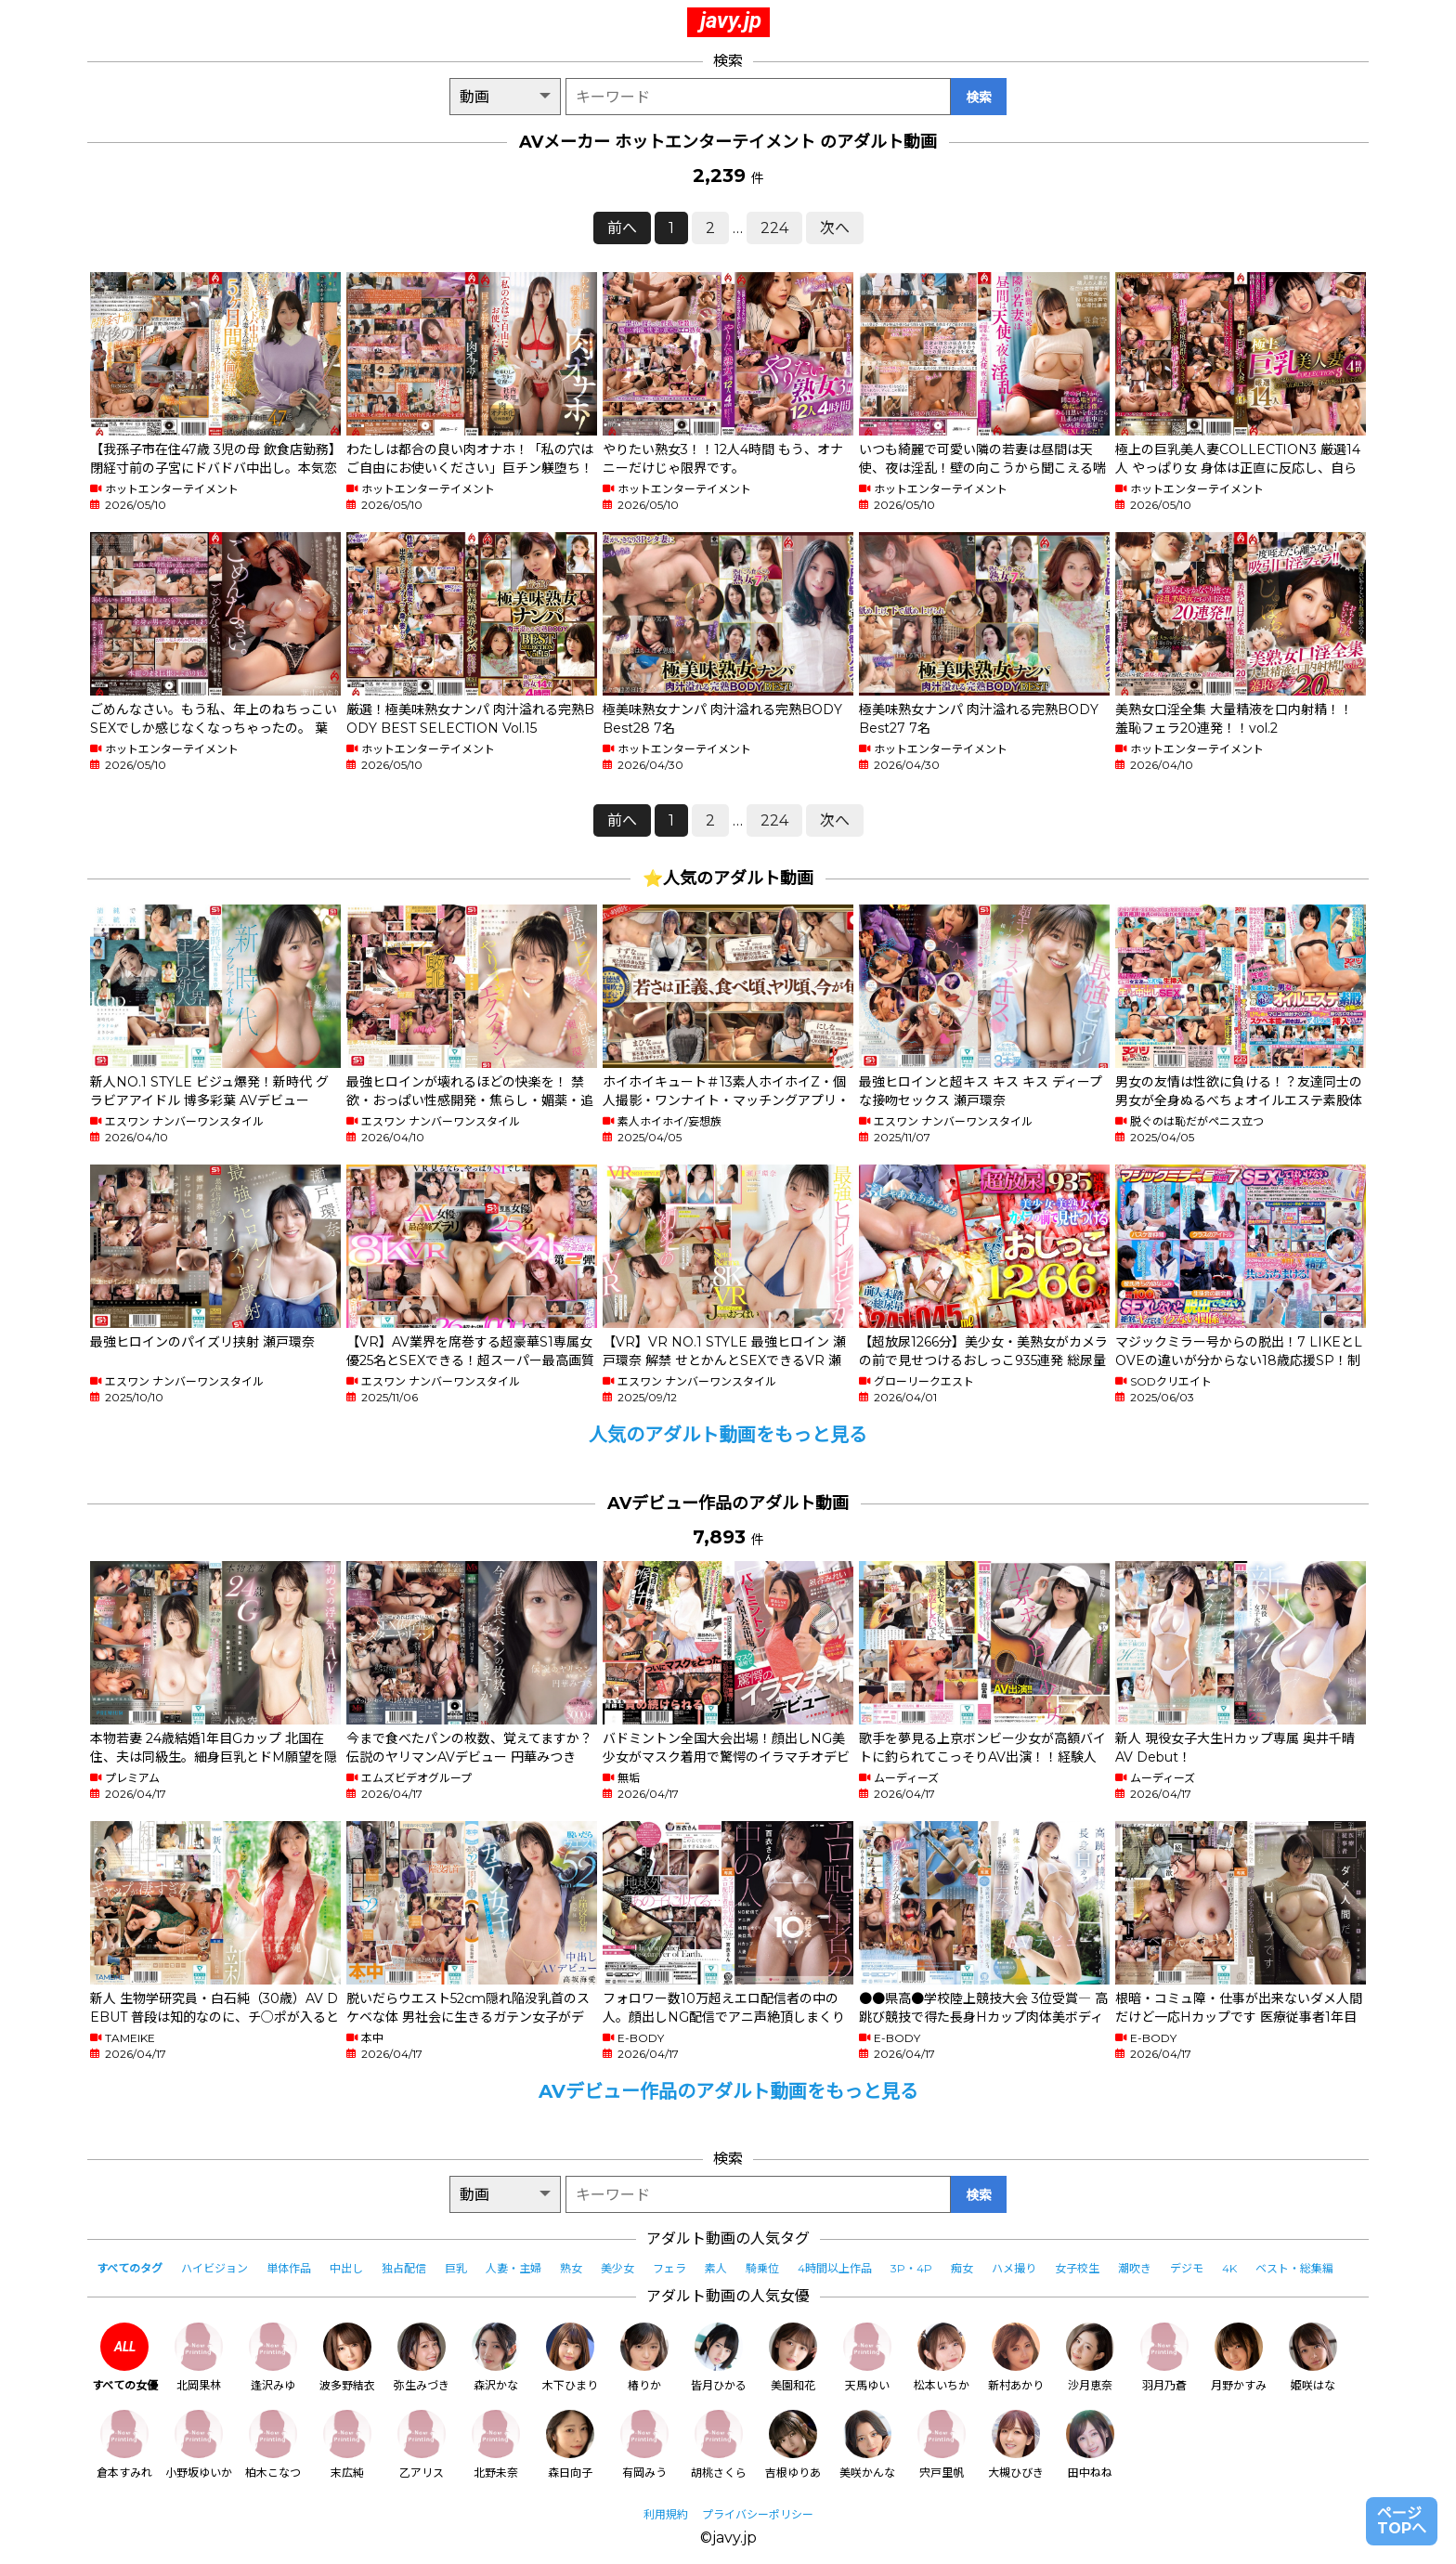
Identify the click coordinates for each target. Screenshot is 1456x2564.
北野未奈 (496, 2444)
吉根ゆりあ (793, 2444)
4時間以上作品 (835, 2268)
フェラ (669, 2268)
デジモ (1186, 2268)
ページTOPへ (1401, 2521)
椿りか (644, 2357)
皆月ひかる (719, 2357)
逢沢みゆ (273, 2357)
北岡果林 (199, 2357)
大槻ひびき (1016, 2444)
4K (1229, 2268)
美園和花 (793, 2357)
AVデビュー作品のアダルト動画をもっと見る (728, 2091)
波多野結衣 (347, 2357)
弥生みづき (421, 2357)
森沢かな (496, 2357)
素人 (716, 2268)
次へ (835, 228)
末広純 (347, 2444)
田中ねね (1090, 2444)
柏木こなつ (273, 2444)
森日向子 (570, 2444)
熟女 (571, 2268)
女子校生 (1077, 2268)
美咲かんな (867, 2444)
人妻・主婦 (513, 2268)
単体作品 (288, 2268)
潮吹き (1134, 2268)
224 (774, 228)
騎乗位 (762, 2268)
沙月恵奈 (1090, 2357)
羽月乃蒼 (1164, 2357)
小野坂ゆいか (198, 2444)
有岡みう (644, 2444)
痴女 (962, 2268)
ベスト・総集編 (1294, 2268)
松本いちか (941, 2357)
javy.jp (730, 20)
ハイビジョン (214, 2268)
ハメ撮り (1014, 2268)
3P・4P (911, 2268)
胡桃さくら (719, 2444)
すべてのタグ (129, 2268)
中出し (346, 2268)
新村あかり (1016, 2357)
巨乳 (456, 2268)
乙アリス (421, 2444)
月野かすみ (1239, 2357)
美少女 (617, 2268)
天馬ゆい (867, 2357)
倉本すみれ (124, 2444)
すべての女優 (125, 2357)
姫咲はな (1313, 2357)
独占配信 (404, 2268)
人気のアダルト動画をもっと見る (728, 1434)
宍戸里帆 (941, 2444)
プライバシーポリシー (757, 2514)
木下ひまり (570, 2357)
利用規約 (666, 2514)
